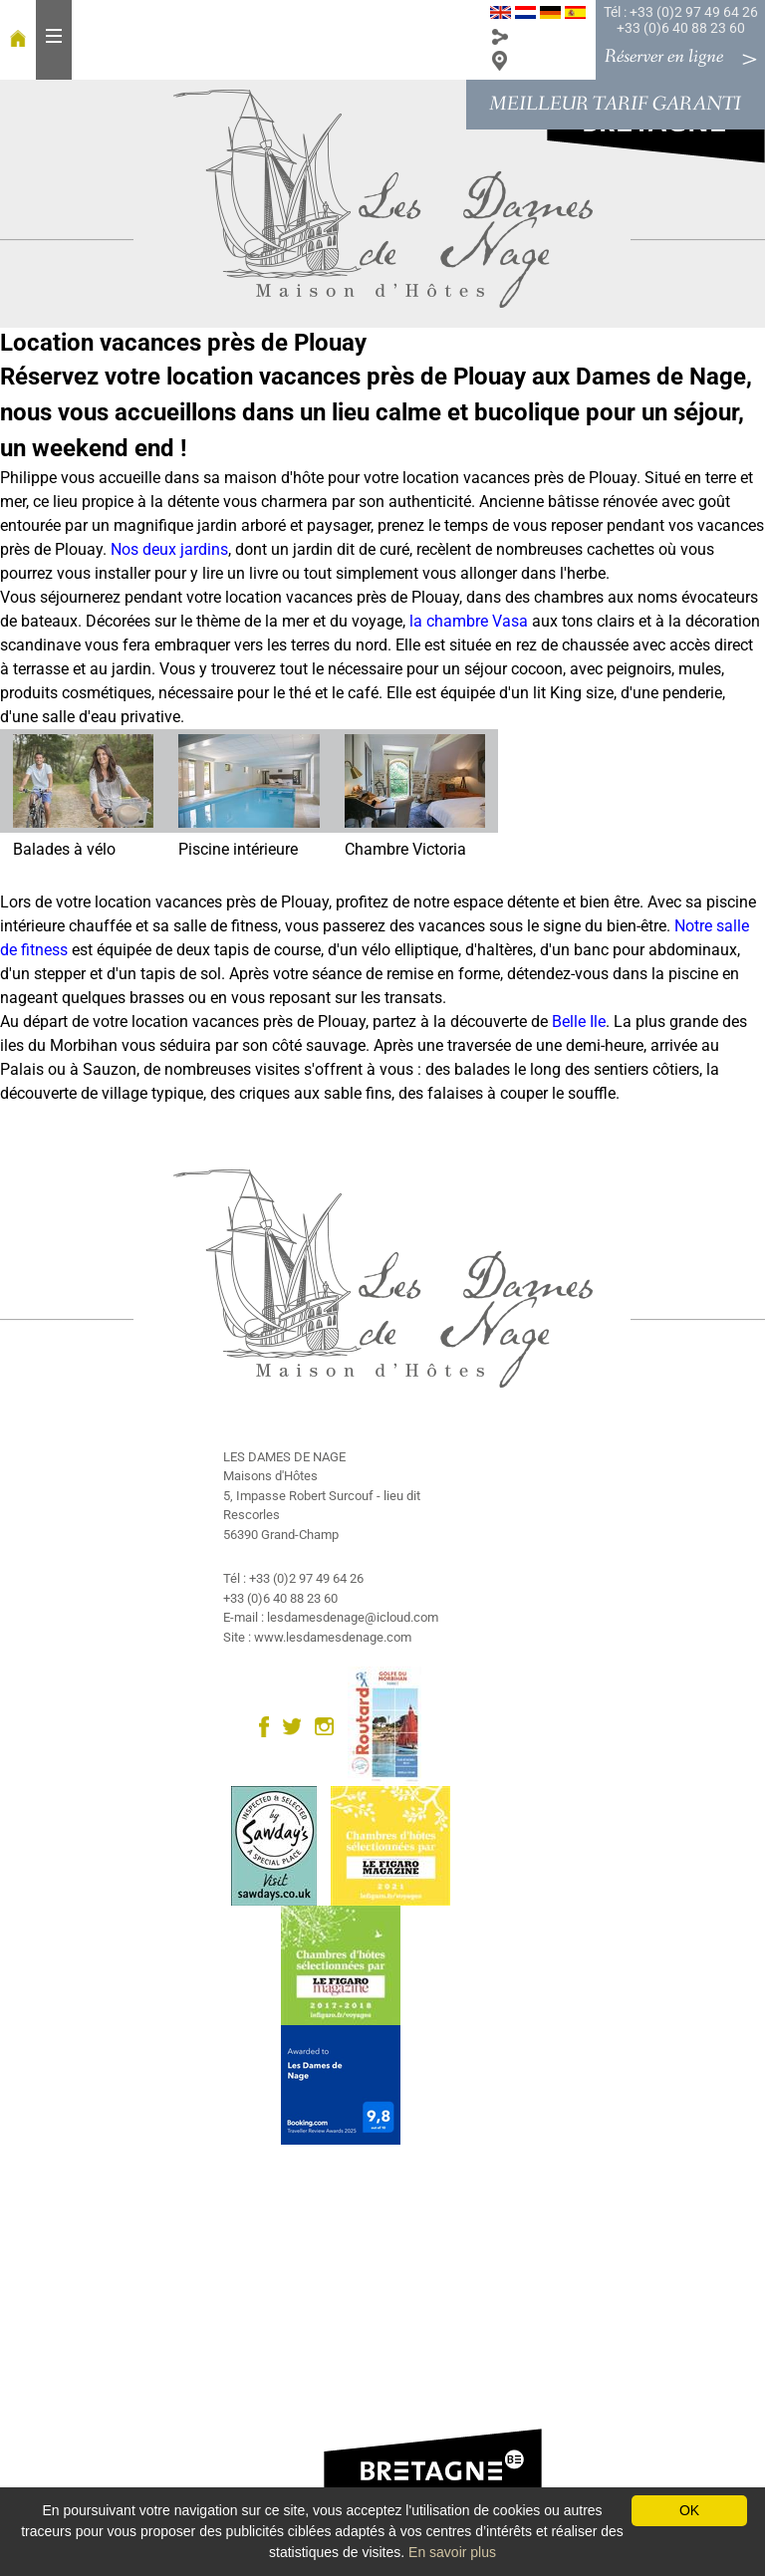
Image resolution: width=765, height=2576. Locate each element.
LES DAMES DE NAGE (284, 1456)
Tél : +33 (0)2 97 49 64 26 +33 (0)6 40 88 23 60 (681, 20)
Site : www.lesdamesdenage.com (317, 1637)
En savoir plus (452, 2552)
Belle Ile (579, 1021)
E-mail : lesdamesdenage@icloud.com (330, 1617)
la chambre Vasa (468, 621)
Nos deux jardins (169, 549)
